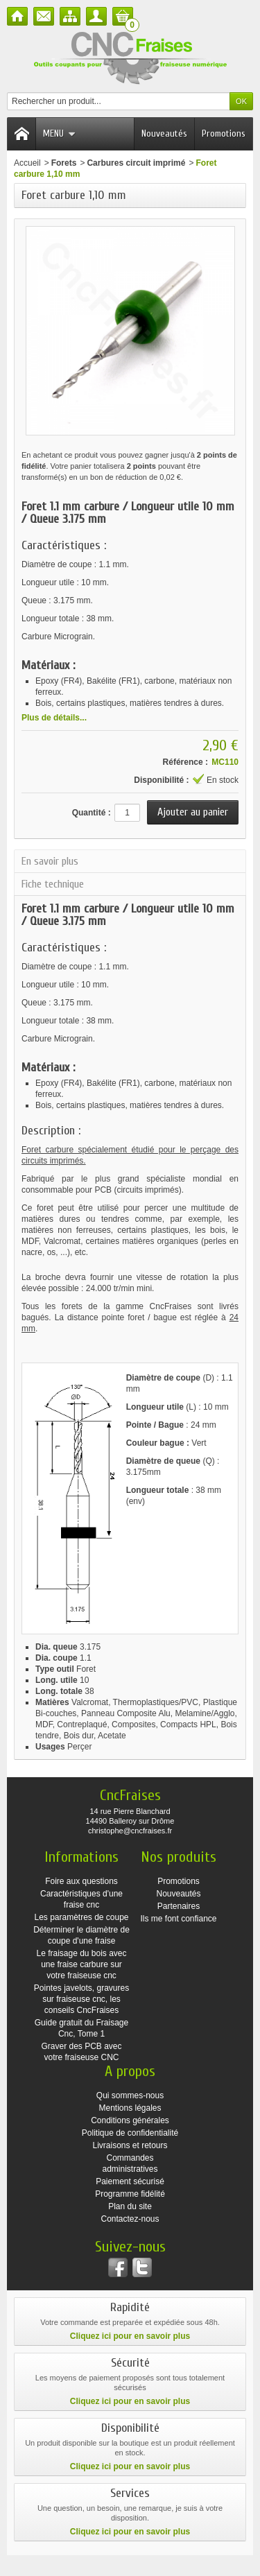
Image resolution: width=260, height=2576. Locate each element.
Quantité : (91, 813)
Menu (59, 133)
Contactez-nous (130, 2219)
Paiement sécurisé (130, 2181)
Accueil (27, 163)
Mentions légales (129, 2108)
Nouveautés (164, 133)
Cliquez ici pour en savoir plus (130, 2336)
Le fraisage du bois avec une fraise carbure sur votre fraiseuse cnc (81, 1964)
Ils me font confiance (178, 1919)
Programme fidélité (130, 2194)
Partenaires (178, 1906)
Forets (64, 163)
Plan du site (130, 2206)
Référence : (185, 762)
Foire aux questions (81, 1881)
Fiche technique (52, 884)
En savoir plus (49, 861)
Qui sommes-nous (130, 2095)
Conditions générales (130, 2120)
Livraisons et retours (129, 2145)
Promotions (223, 133)
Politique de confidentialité (130, 2133)
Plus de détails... (54, 718)
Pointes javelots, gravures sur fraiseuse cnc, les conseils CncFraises (81, 1999)
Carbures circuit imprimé (136, 163)
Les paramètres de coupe (81, 1917)
